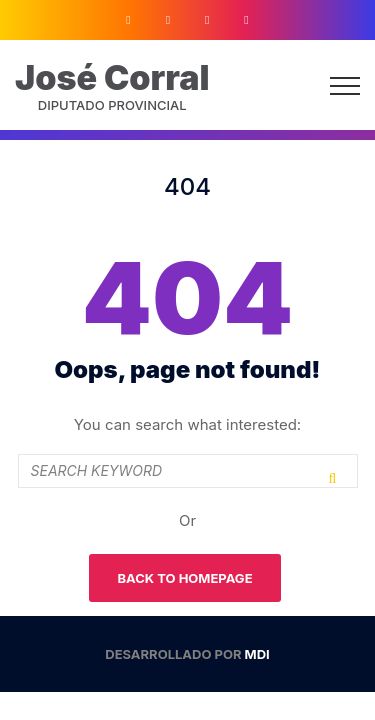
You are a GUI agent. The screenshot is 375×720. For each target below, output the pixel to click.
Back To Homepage (184, 578)
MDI (257, 654)
